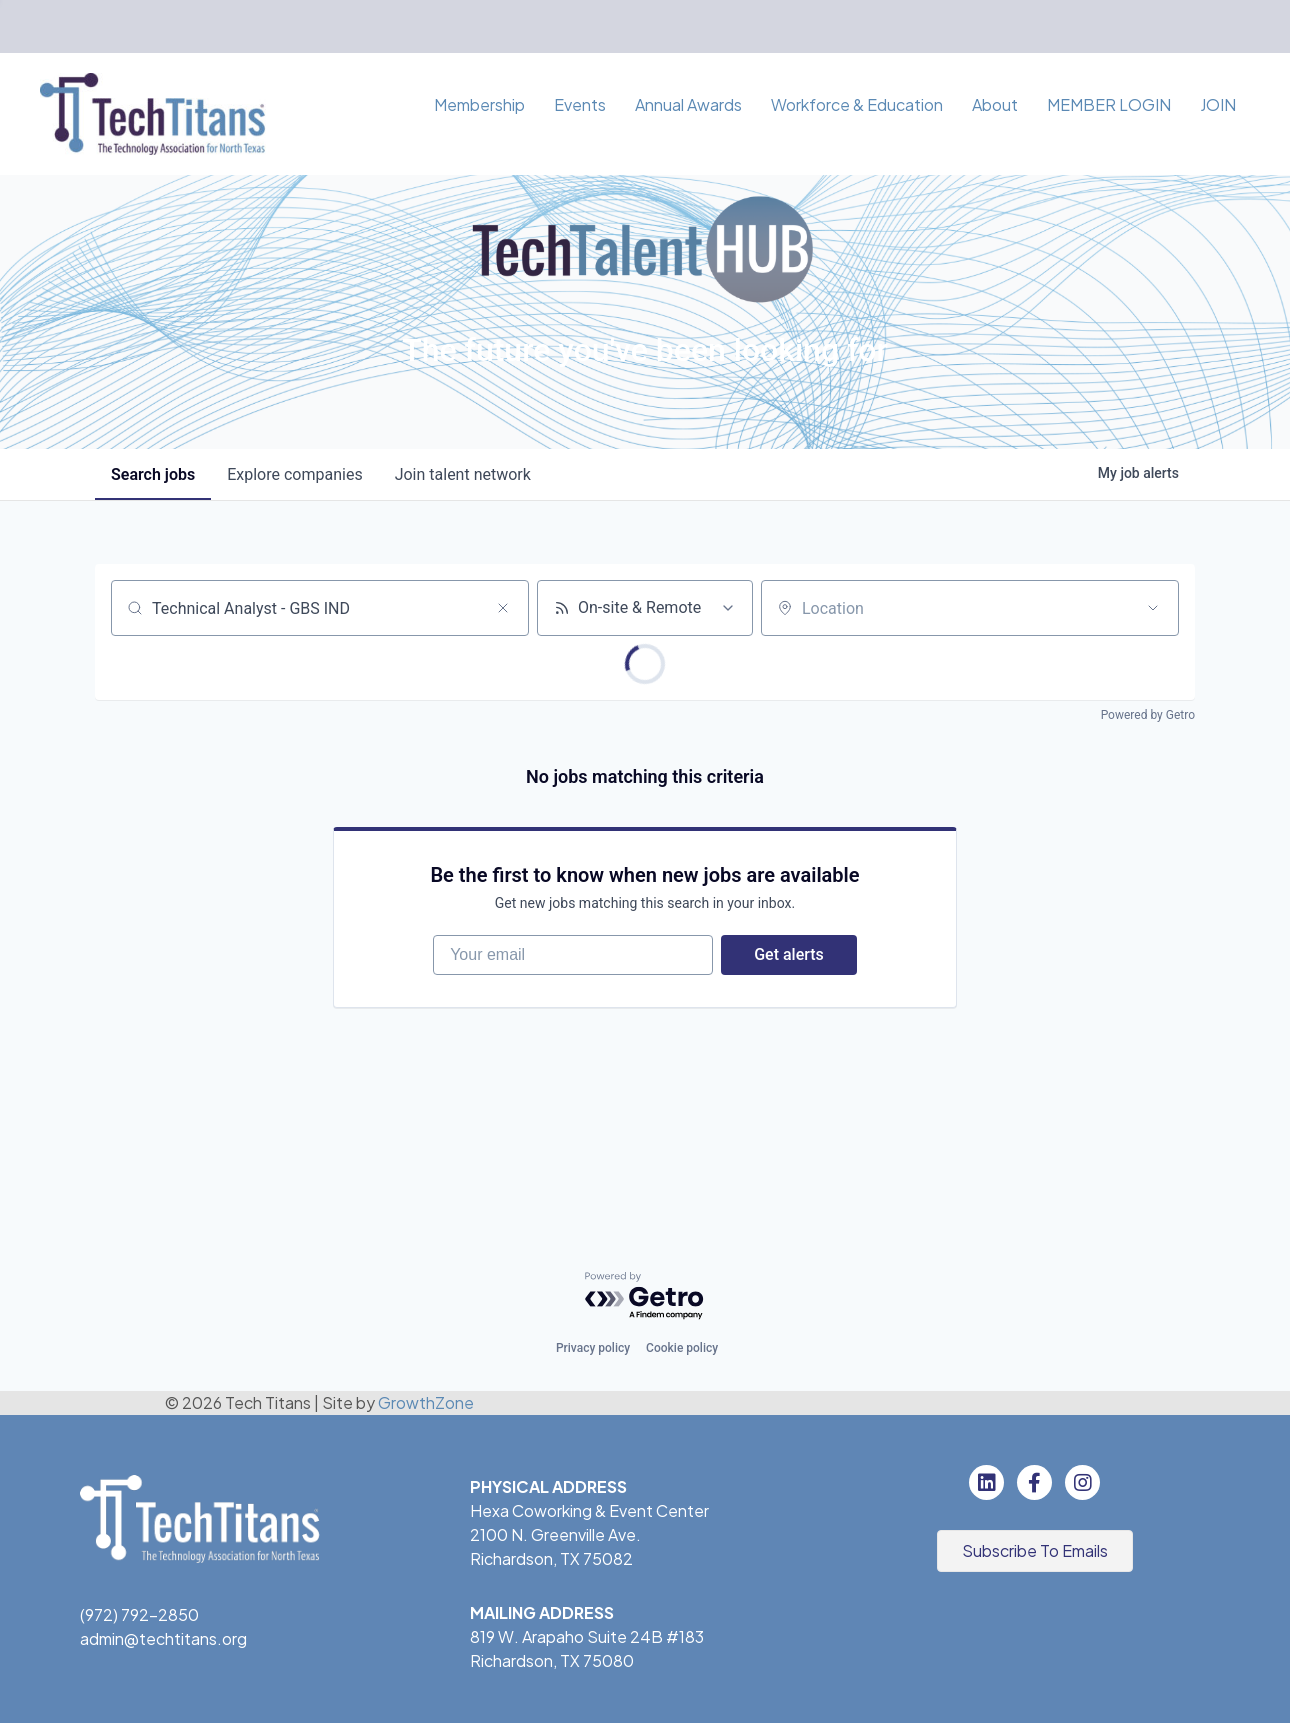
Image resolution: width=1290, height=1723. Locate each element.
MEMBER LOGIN (1109, 104)
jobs (153, 474)
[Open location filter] (1153, 608)
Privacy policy (593, 1348)
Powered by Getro (1148, 715)
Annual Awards (688, 104)
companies (294, 474)
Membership (479, 104)
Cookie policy (682, 1348)
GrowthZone (426, 1402)
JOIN (1218, 104)
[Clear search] (503, 608)
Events (580, 104)
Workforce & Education (857, 104)
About (995, 104)
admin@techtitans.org (163, 1638)
